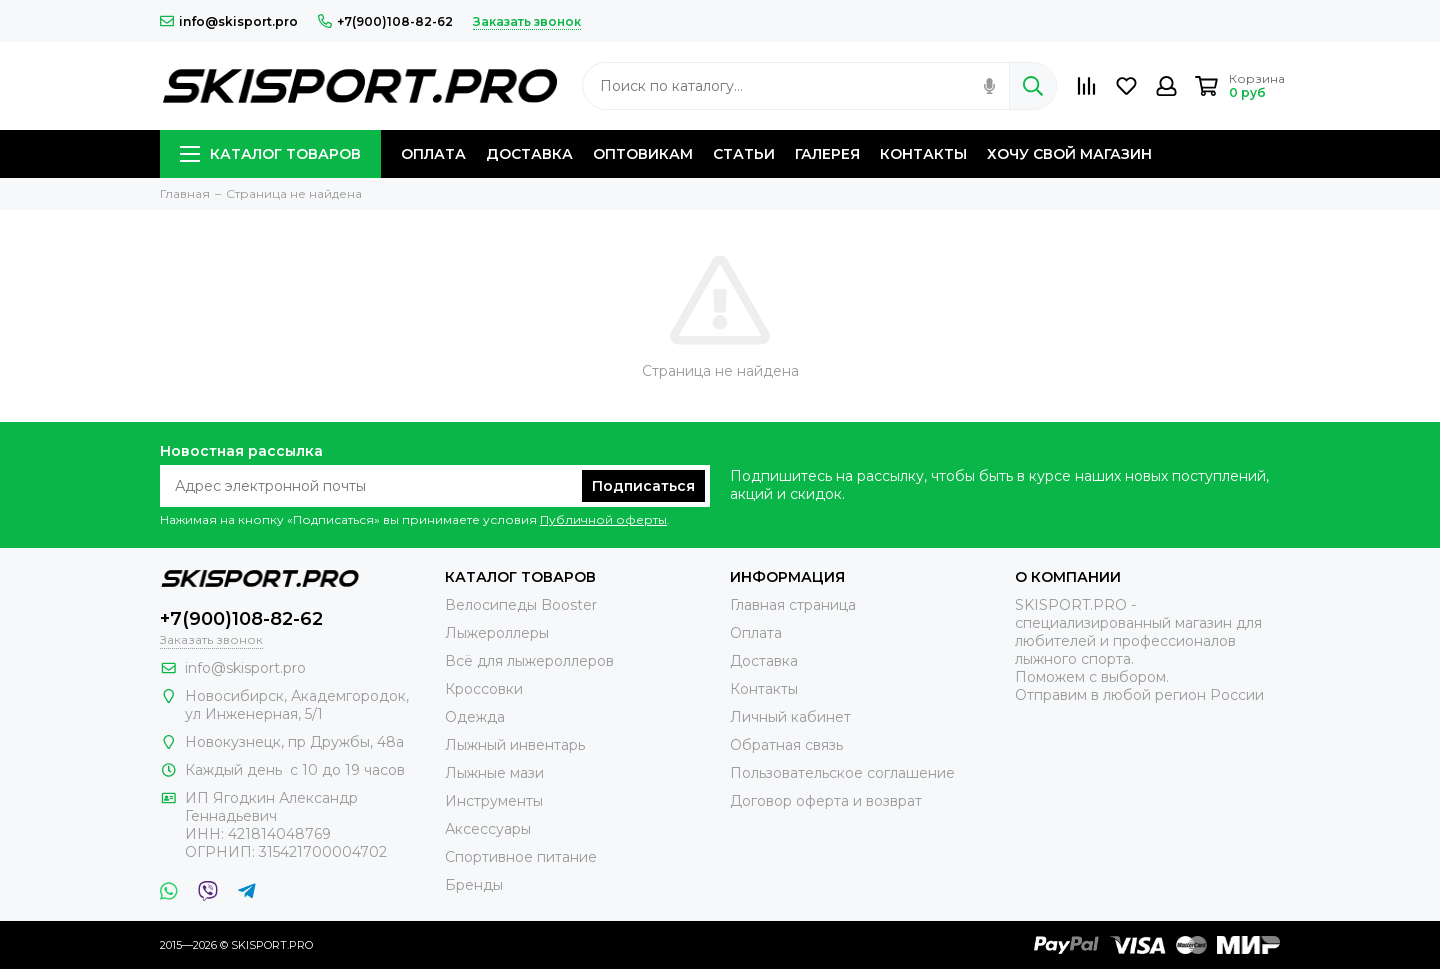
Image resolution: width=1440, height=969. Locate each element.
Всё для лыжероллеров (529, 661)
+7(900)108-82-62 (385, 21)
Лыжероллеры (497, 633)
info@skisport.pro (229, 21)
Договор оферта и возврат (826, 801)
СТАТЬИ (744, 154)
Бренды (474, 885)
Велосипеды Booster (521, 605)
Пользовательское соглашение (842, 773)
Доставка (764, 661)
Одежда (475, 717)
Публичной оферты (603, 519)
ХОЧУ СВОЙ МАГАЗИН (1069, 154)
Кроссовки (484, 689)
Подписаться (643, 486)
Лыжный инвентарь (515, 745)
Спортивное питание (521, 857)
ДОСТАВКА (529, 154)
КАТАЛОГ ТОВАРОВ (270, 154)
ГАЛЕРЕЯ (827, 154)
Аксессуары (488, 829)
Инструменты (494, 801)
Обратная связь (786, 745)
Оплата (756, 633)
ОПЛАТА (433, 154)
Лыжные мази (494, 773)
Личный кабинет (790, 717)
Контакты (764, 689)
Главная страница (793, 605)
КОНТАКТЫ (923, 154)
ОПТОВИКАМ (643, 154)
